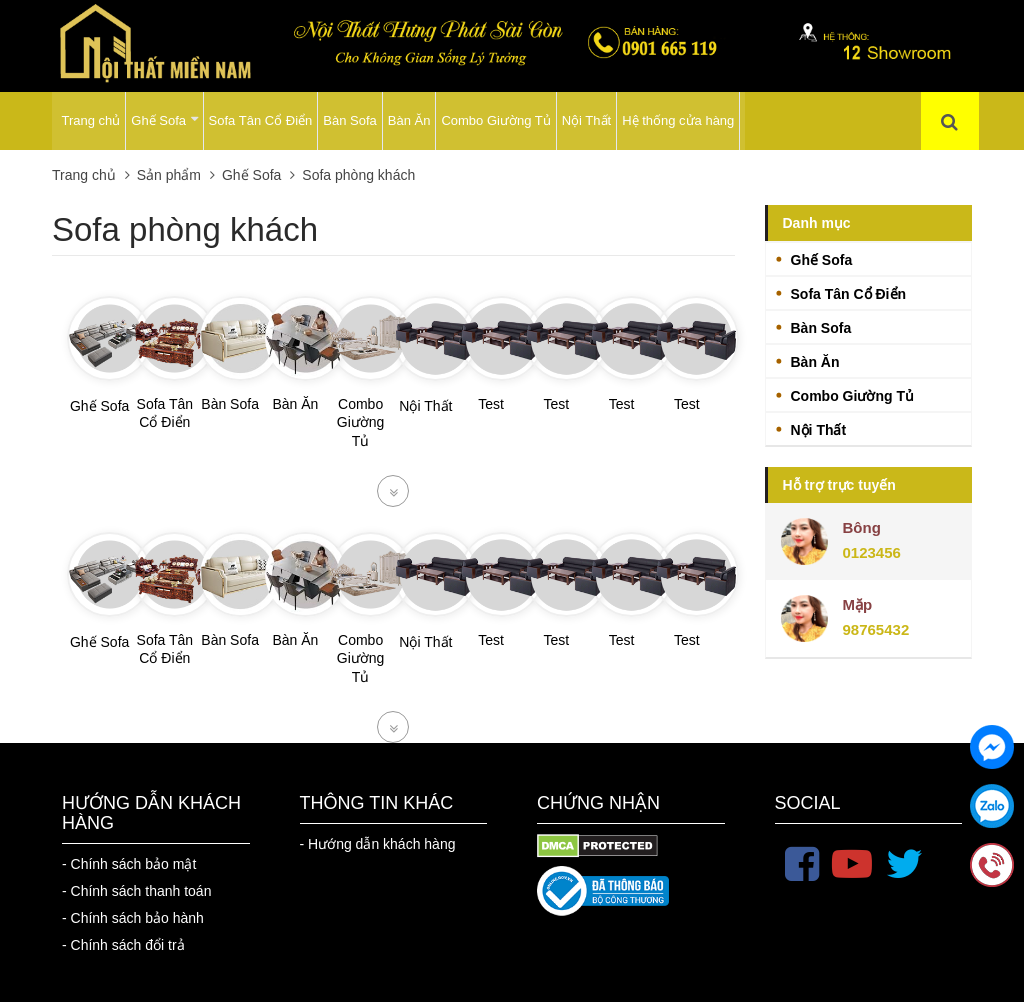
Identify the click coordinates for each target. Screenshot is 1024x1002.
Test (491, 404)
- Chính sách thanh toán (136, 891)
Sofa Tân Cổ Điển (261, 120)
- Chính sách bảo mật (129, 864)
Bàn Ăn (409, 120)
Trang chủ (91, 120)
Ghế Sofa (165, 120)
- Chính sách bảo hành (133, 918)
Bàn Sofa (350, 120)
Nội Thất (586, 120)
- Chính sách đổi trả (123, 945)
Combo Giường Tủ (495, 120)
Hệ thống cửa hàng (678, 120)
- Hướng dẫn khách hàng (378, 844)
